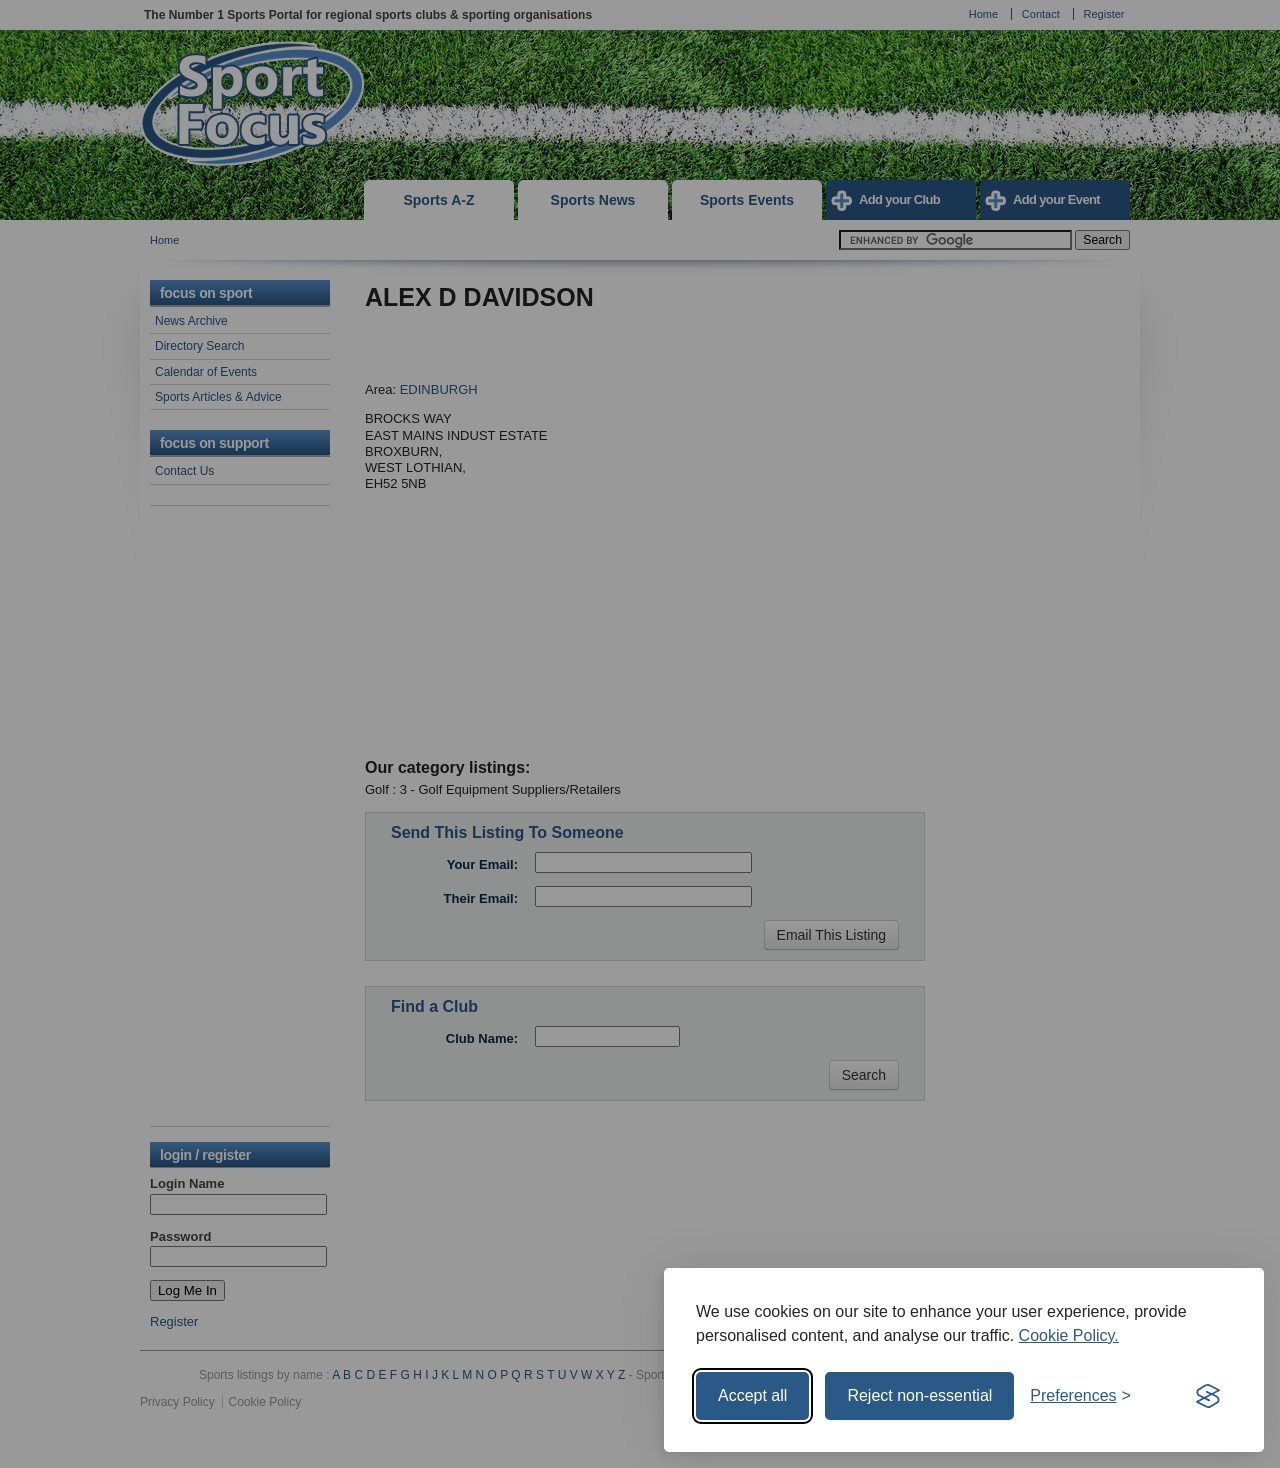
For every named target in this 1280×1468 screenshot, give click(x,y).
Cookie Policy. (1069, 1335)
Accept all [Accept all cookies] (752, 1395)
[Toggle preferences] (1080, 1396)
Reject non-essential (919, 1395)
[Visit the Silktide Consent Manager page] (1208, 1396)
